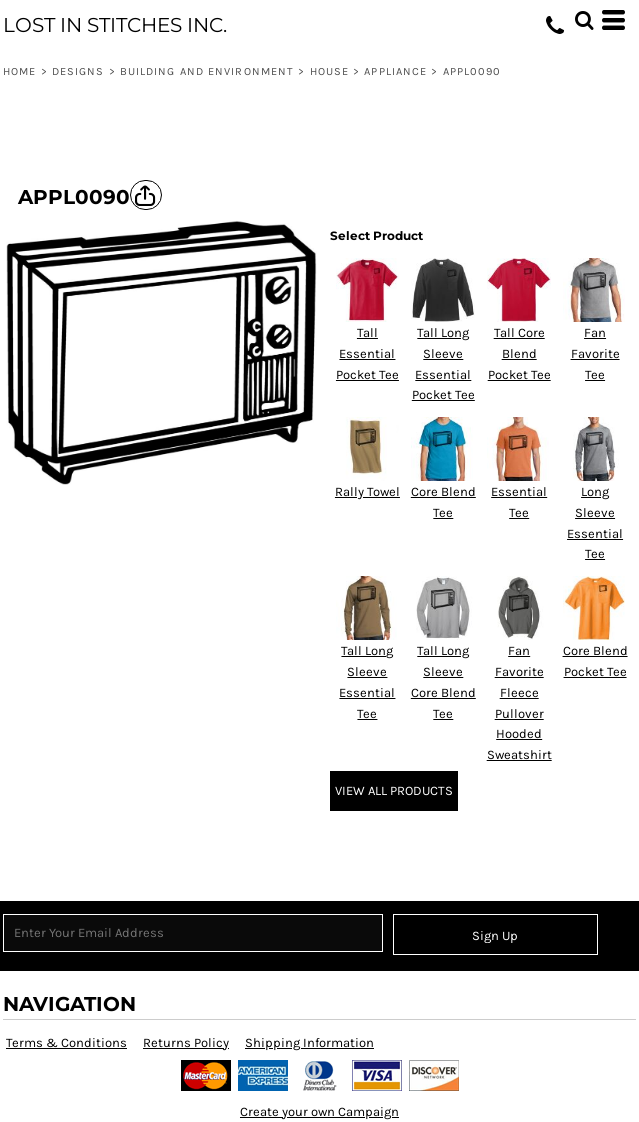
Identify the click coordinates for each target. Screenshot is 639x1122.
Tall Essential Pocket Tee (367, 353)
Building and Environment (207, 71)
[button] (584, 20)
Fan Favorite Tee (595, 353)
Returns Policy (186, 1042)
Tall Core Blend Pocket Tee (519, 353)
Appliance (395, 71)
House (330, 71)
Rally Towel (367, 491)
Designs (78, 71)
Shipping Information (309, 1042)
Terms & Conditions (66, 1042)
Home (19, 71)
